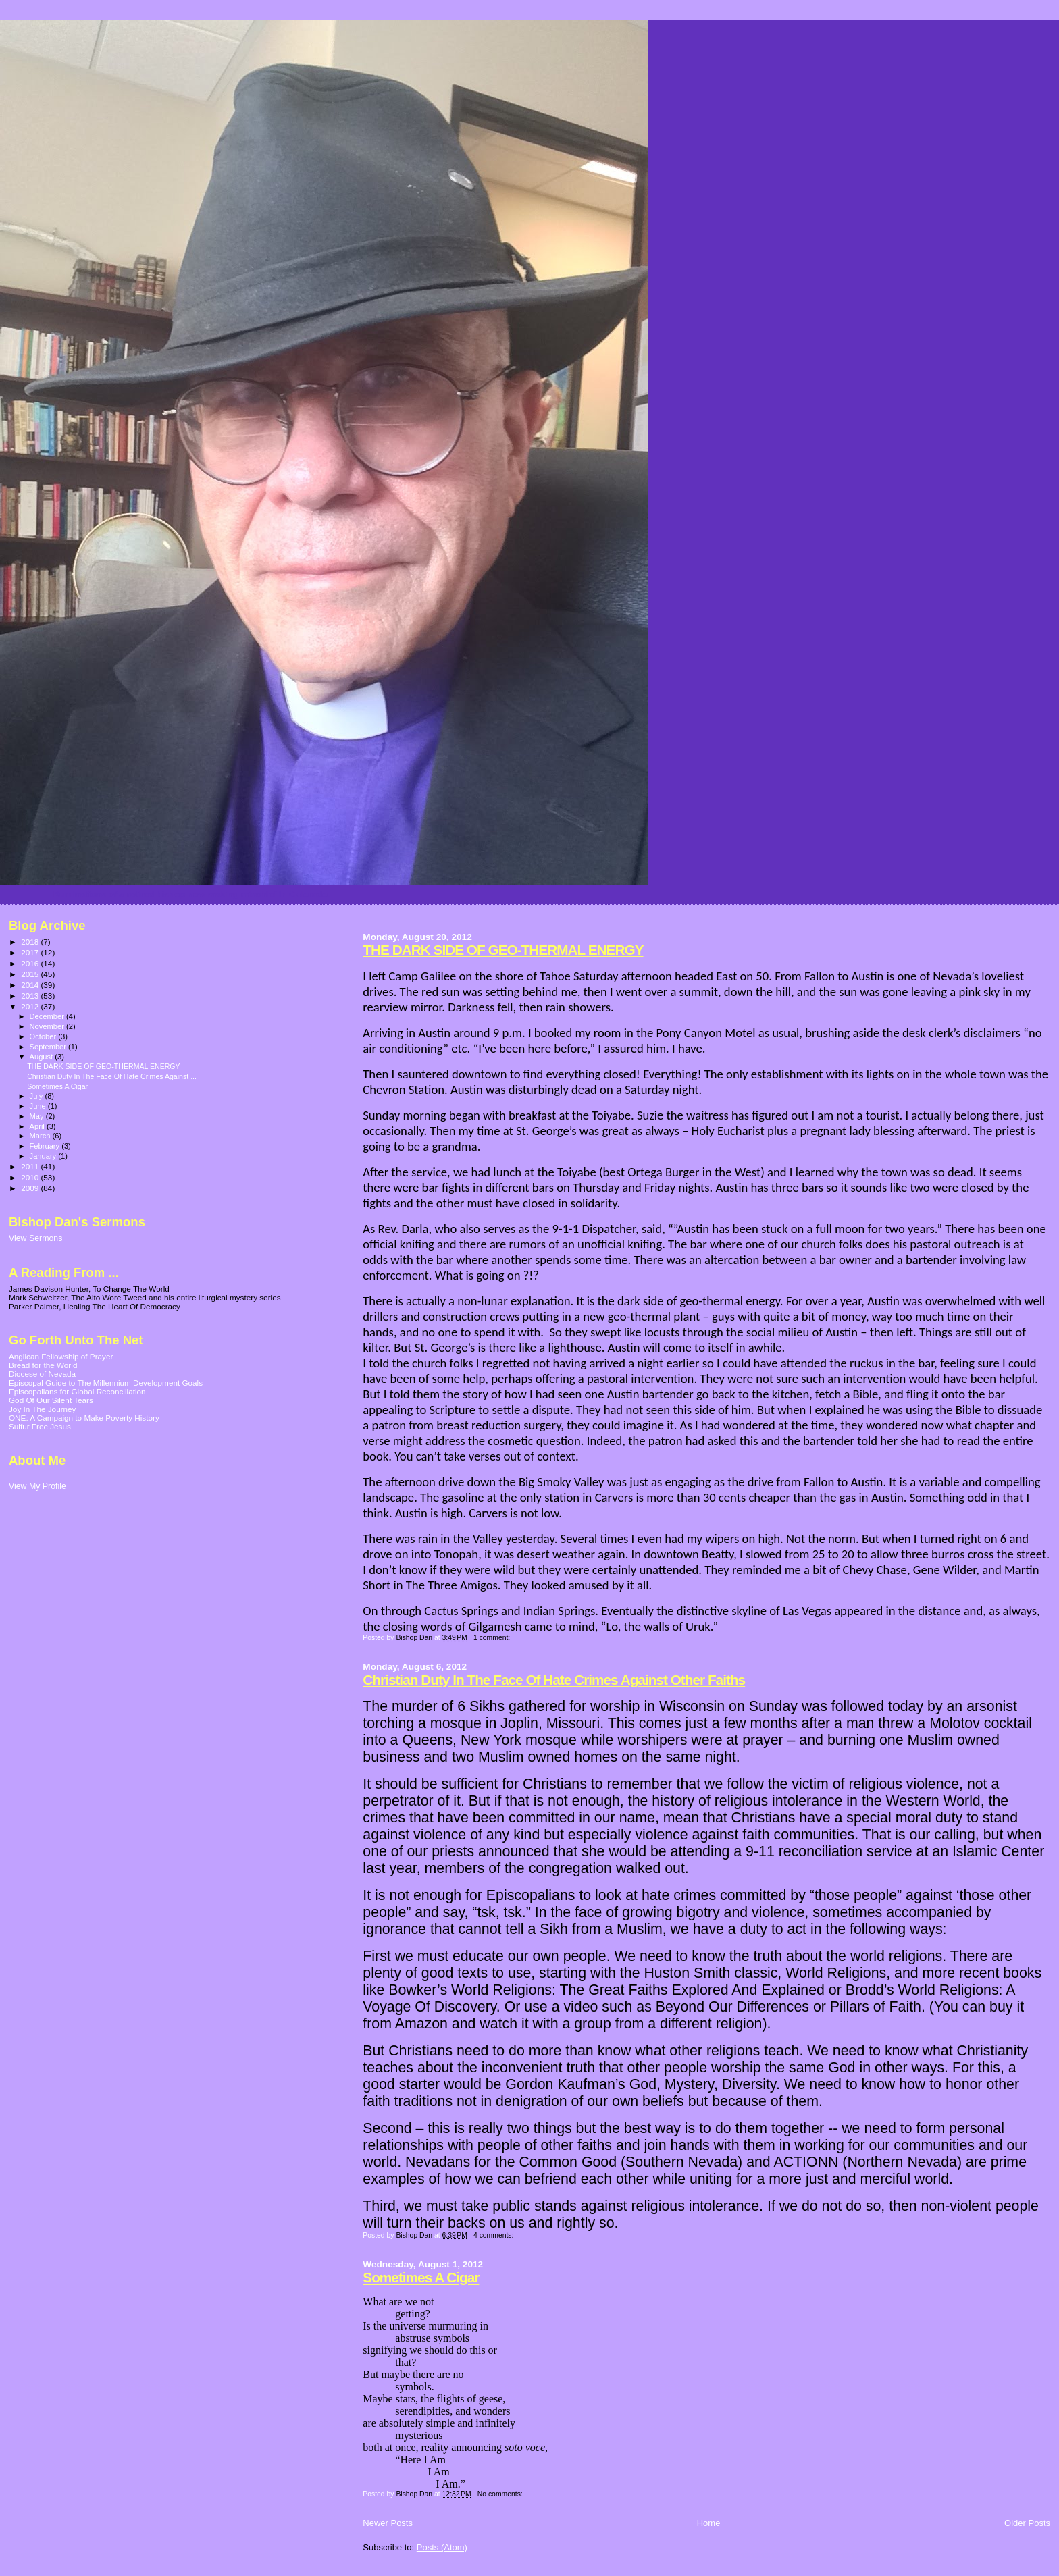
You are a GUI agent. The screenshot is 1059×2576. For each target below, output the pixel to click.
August (42, 1057)
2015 (31, 974)
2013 (31, 995)
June (39, 1106)
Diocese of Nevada (42, 1373)
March (41, 1136)
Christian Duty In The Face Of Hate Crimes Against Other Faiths (554, 1679)
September (49, 1047)
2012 (31, 1006)
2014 (31, 984)
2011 (31, 1166)
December (48, 1016)
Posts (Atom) (442, 2547)
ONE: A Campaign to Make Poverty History (84, 1417)
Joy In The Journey (42, 1408)
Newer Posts (388, 2523)
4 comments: (494, 2235)
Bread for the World (43, 1365)
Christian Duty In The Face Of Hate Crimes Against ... (112, 1076)
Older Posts (1027, 2523)
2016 (31, 963)
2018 (31, 941)
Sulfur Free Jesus (40, 1426)
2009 (31, 1188)
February (46, 1146)
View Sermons (35, 1238)
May (38, 1116)
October (44, 1036)
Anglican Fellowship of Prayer (61, 1356)
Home (709, 2523)
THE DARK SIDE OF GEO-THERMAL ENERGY (503, 949)
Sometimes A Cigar (421, 2277)
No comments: (501, 2494)
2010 (31, 1177)
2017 (31, 952)
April (38, 1126)
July (37, 1096)
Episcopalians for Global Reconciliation (77, 1391)
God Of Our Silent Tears (51, 1400)
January (44, 1156)
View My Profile (37, 1486)
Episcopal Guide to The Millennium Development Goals (106, 1382)
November (48, 1026)
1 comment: (492, 1637)
